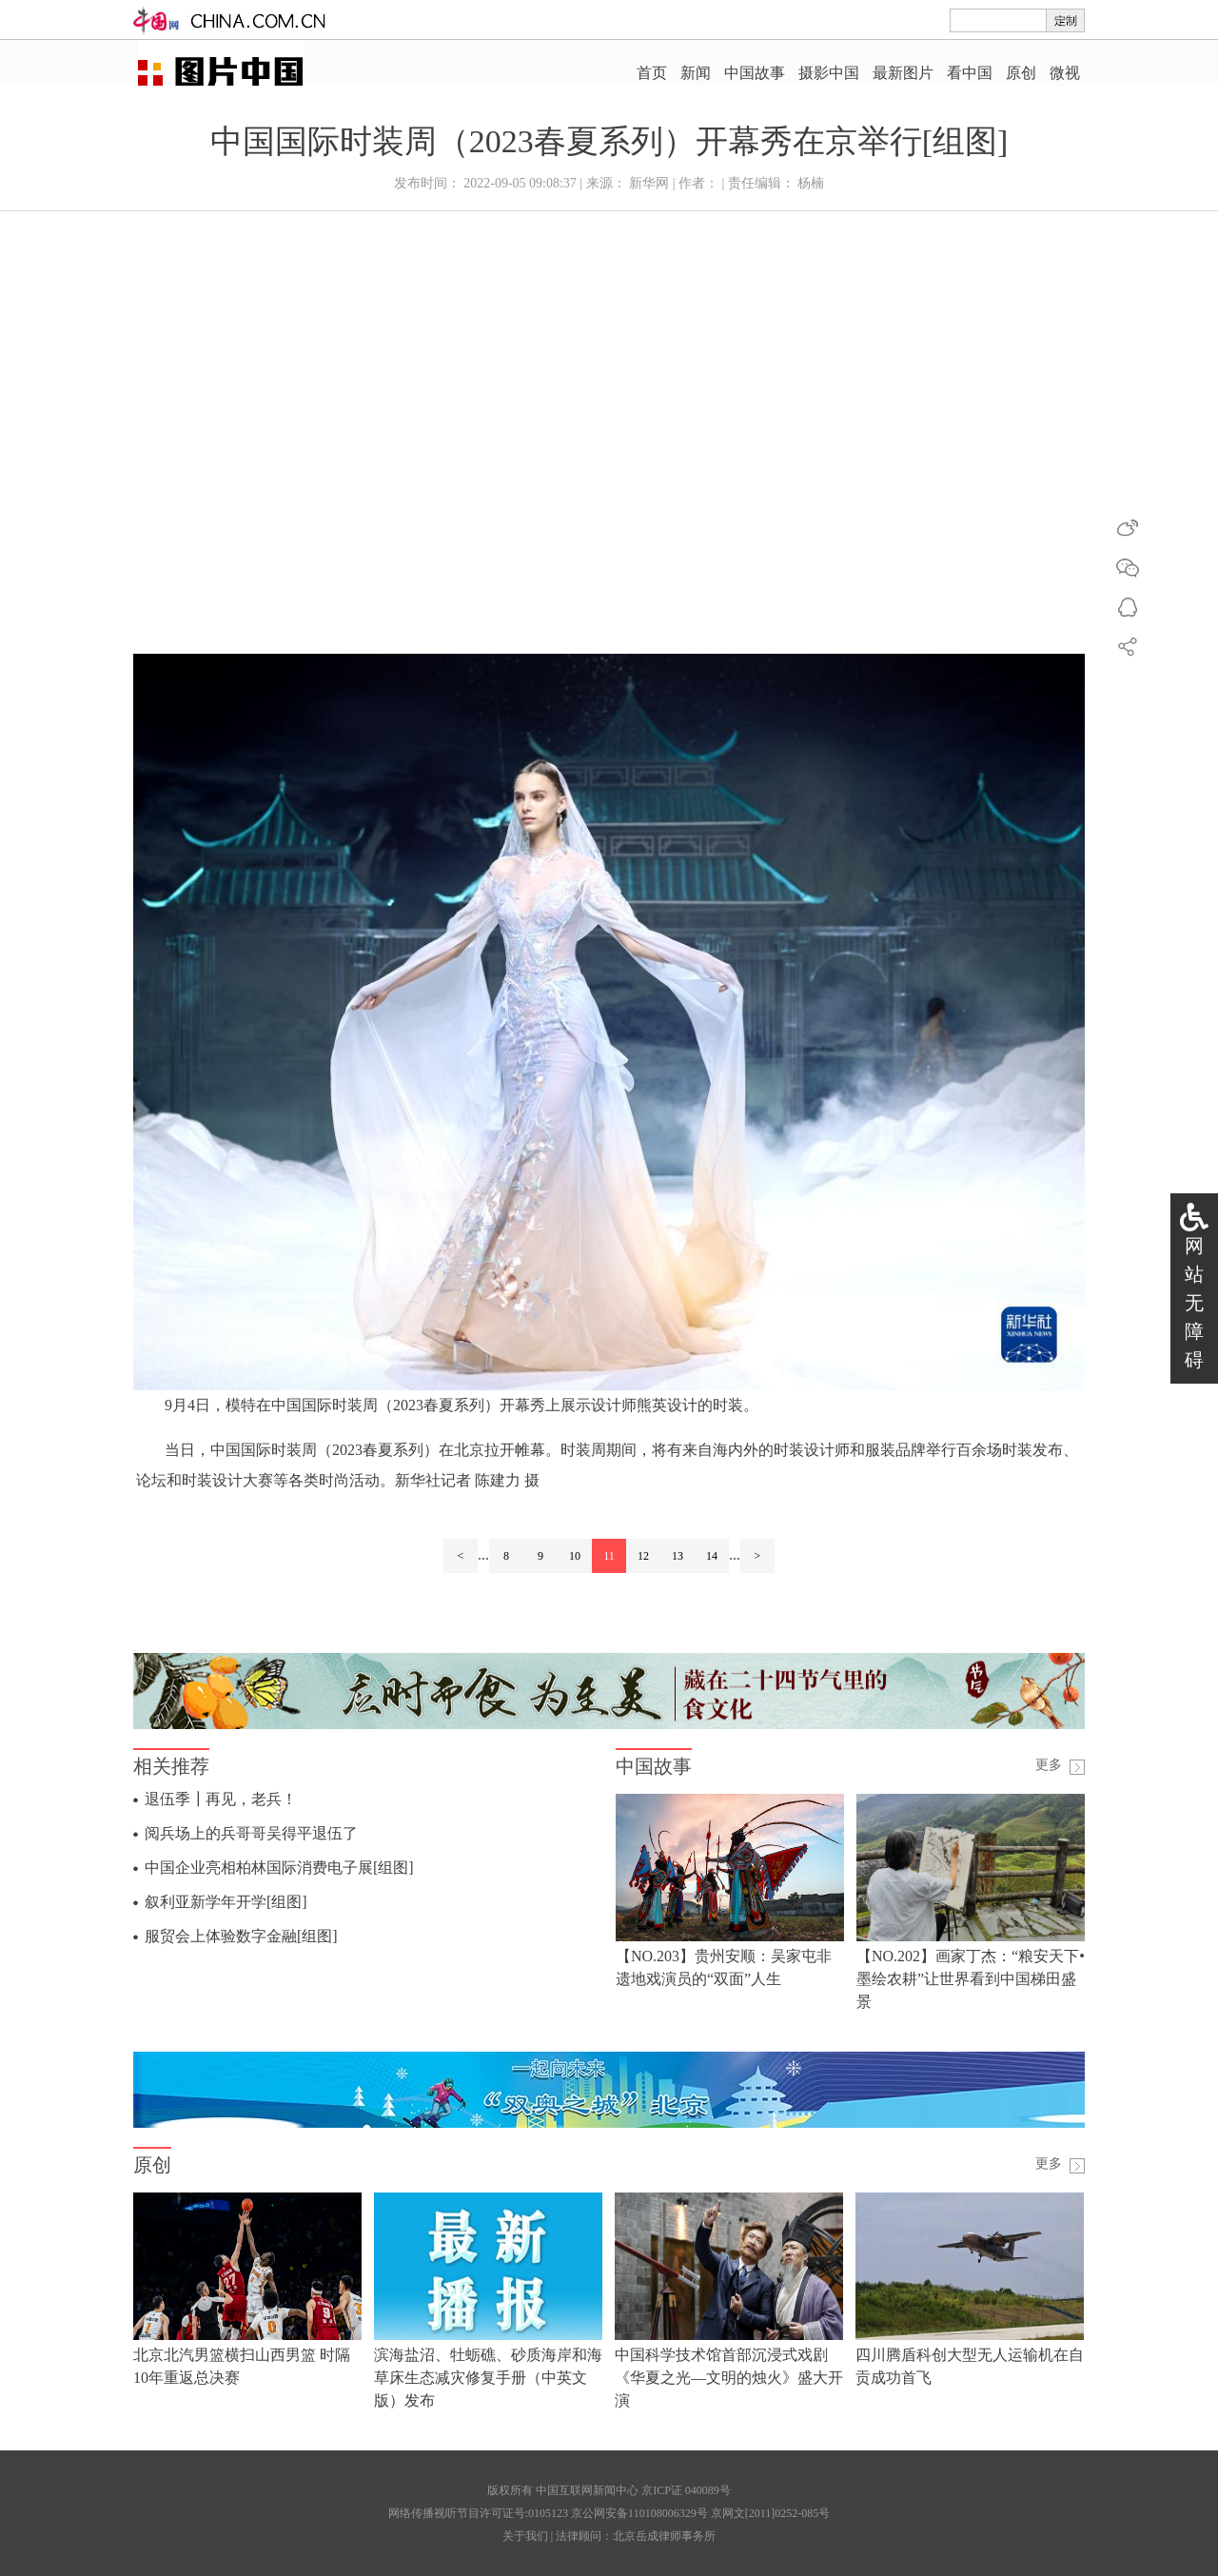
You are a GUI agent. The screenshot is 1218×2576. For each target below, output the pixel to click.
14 (711, 1556)
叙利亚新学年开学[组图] (226, 1902)
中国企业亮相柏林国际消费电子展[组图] (279, 1867)
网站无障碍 (1194, 1302)
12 (643, 1556)
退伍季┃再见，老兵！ (221, 1799)
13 (677, 1556)
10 (574, 1556)
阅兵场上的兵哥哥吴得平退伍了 (251, 1833)
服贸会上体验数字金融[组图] (241, 1936)
